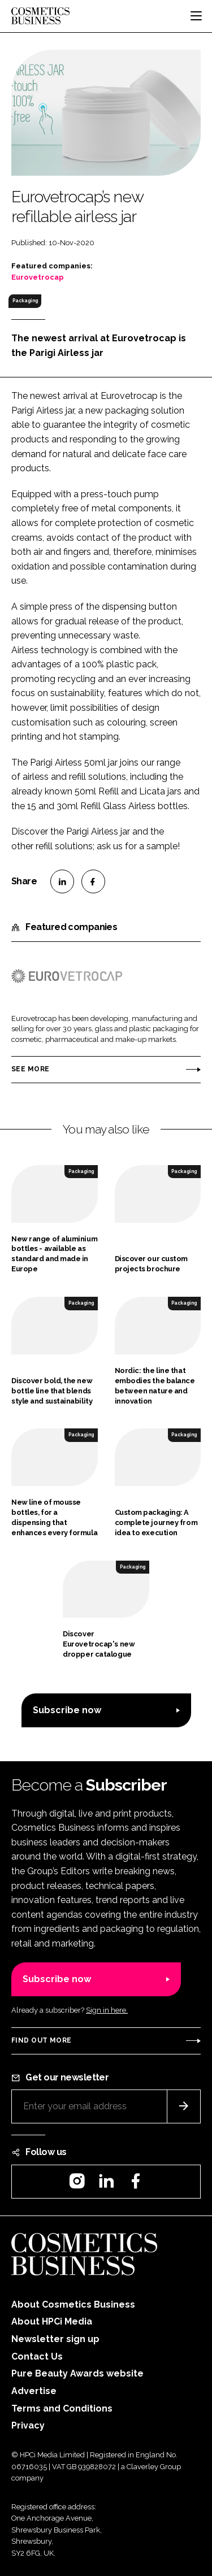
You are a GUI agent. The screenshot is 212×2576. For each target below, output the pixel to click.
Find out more (41, 2040)
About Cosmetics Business (73, 2304)
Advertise (34, 2391)
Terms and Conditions (62, 2408)
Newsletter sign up (55, 2339)
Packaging (25, 300)
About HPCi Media (51, 2321)
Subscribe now (67, 1710)
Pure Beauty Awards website (77, 2373)
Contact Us (37, 2356)
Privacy (28, 2425)
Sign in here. (107, 2010)
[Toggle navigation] (196, 15)
